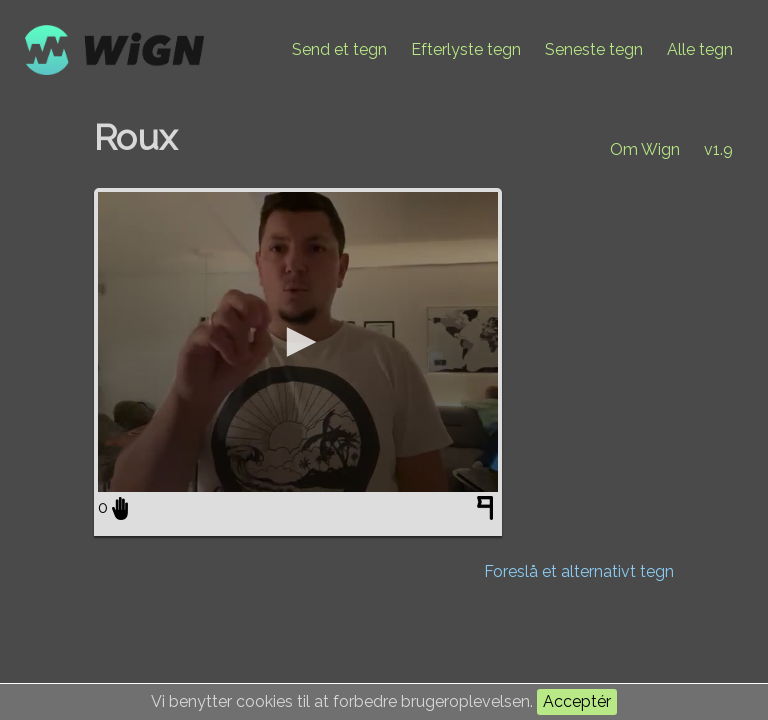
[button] (298, 342)
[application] (298, 342)
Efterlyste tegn (466, 49)
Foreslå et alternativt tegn (579, 571)
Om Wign (645, 149)
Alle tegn (700, 49)
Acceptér (577, 701)
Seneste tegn (594, 49)
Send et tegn (339, 49)
